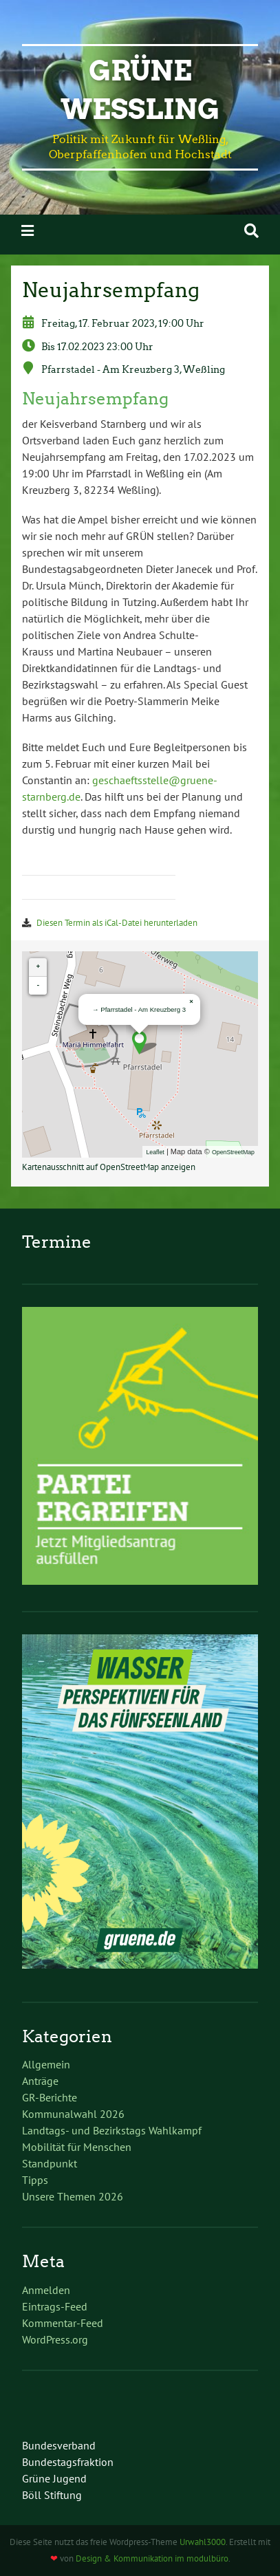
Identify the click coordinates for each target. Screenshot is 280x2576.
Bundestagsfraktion (68, 2462)
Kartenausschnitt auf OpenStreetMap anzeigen (108, 1167)
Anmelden (46, 2290)
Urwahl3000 (203, 2542)
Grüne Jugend (54, 2478)
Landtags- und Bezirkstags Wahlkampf (112, 2130)
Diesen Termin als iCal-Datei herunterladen (116, 923)
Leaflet (155, 1152)
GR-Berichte (49, 2097)
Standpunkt (49, 2163)
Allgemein (46, 2064)
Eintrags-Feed (54, 2306)
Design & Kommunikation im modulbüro (152, 2558)
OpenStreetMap (233, 1152)
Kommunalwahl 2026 (73, 2114)
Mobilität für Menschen (76, 2147)
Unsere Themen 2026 (72, 2196)
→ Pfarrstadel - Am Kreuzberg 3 (139, 1009)
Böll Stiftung (52, 2495)
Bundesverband (59, 2445)
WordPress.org (55, 2339)
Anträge (40, 2081)
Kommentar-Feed (62, 2323)
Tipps (35, 2180)
